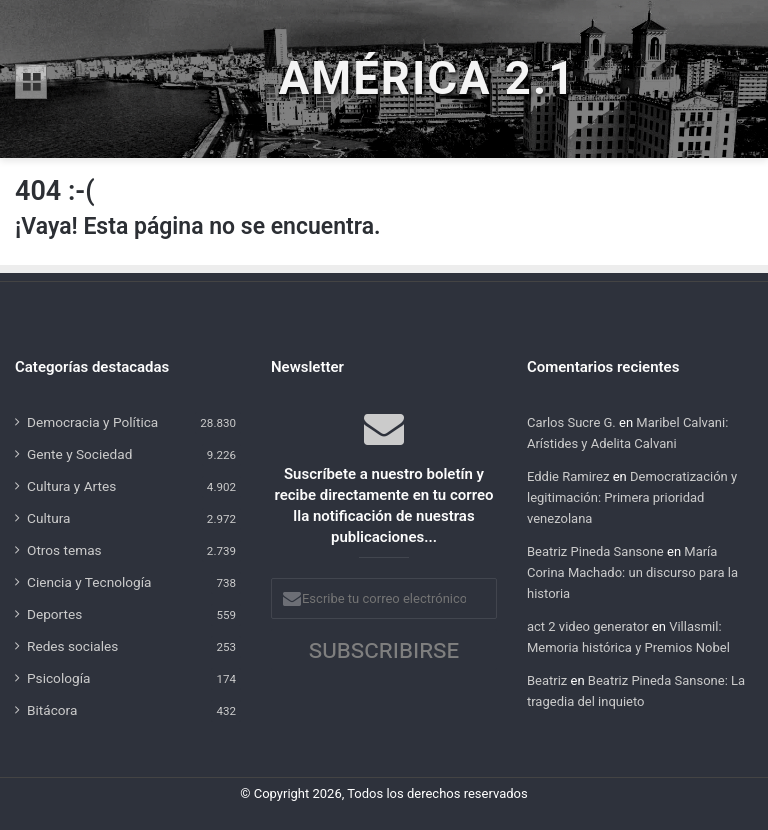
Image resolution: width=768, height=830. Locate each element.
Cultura (48, 518)
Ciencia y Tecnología (89, 582)
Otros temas (64, 550)
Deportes (54, 614)
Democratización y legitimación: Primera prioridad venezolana (632, 497)
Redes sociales (72, 646)
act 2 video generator (588, 626)
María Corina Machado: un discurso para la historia (632, 572)
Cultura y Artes (71, 486)
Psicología (58, 678)
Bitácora (52, 710)
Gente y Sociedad (79, 454)
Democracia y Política (92, 422)
